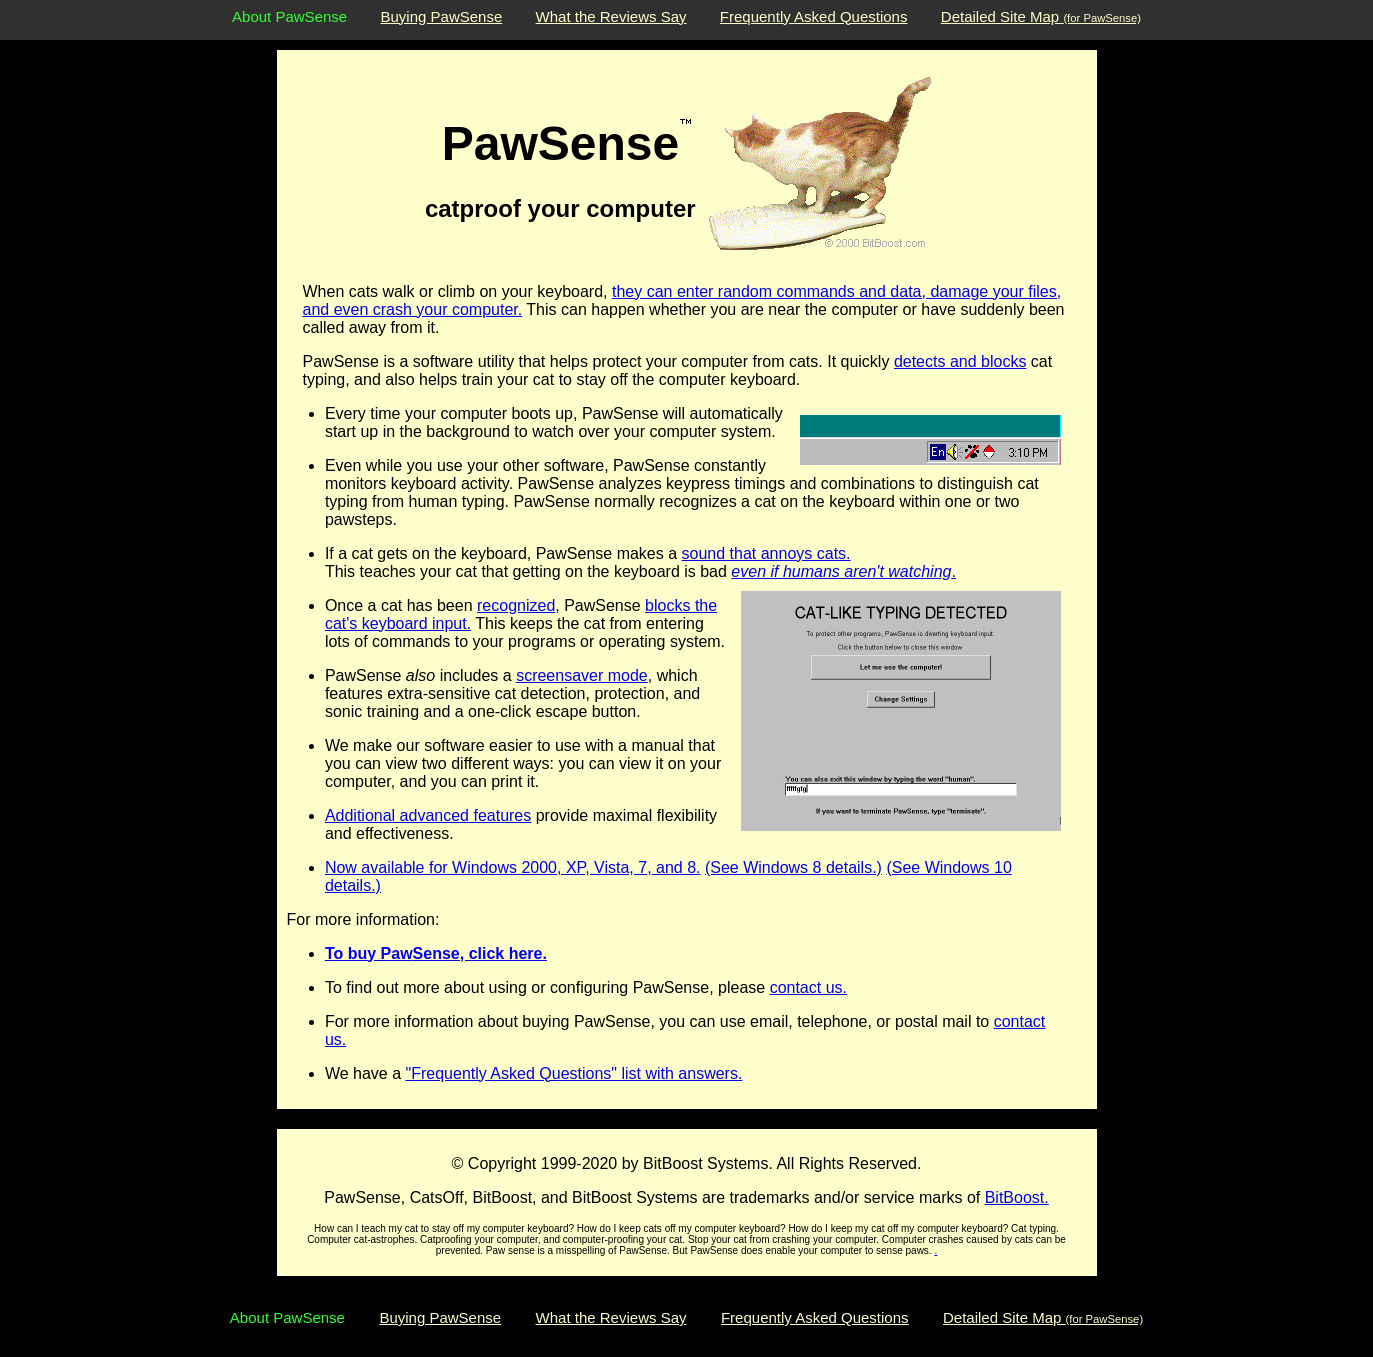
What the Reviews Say (611, 16)
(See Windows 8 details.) (793, 867)
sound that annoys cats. (766, 553)
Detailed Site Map (1041, 16)
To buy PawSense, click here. (436, 953)
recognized (516, 605)
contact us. (808, 987)
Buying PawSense (442, 16)
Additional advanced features (428, 815)
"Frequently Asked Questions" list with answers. (574, 1073)
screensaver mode (582, 675)
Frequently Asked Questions (814, 16)
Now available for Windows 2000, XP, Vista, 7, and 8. (513, 867)
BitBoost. (1017, 1197)
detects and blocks (960, 361)
